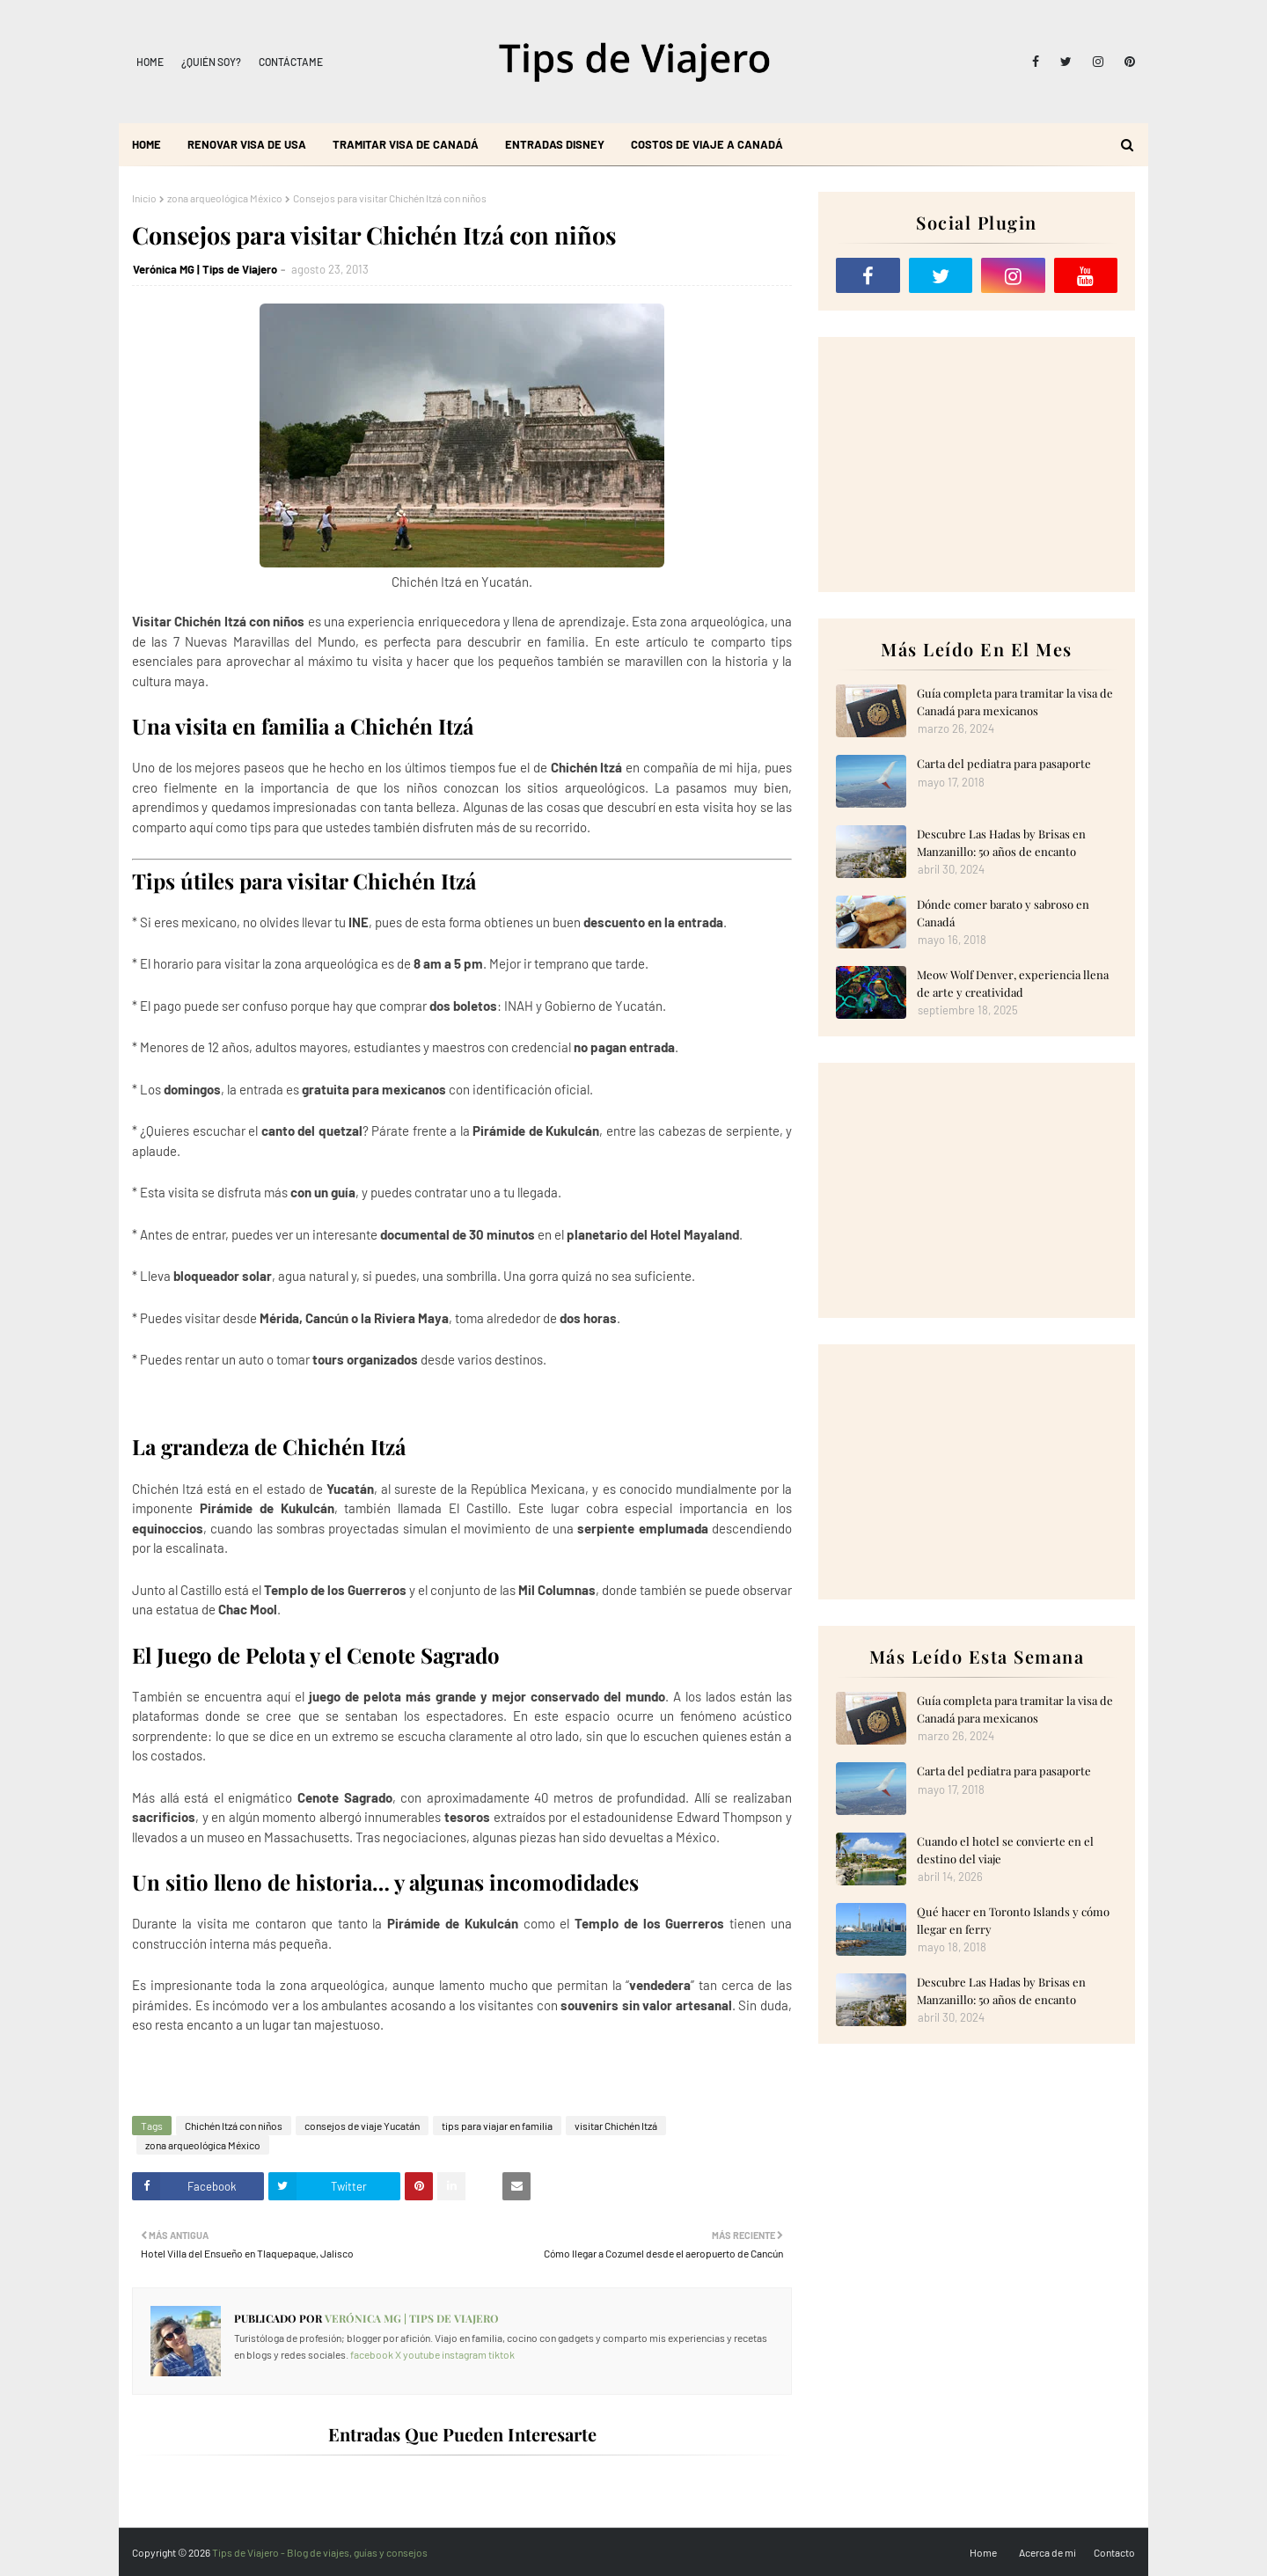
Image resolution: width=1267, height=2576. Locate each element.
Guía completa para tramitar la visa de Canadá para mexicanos (1015, 701)
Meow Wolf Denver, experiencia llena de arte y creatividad (1013, 983)
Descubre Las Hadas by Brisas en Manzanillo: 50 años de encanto (1001, 842)
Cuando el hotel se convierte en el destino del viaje (1005, 1849)
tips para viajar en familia (497, 2125)
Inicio (144, 198)
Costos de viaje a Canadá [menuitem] (707, 144)
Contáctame (291, 61)
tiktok (501, 2354)
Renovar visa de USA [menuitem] (246, 144)
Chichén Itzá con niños (233, 2125)
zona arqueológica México (224, 198)
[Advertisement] (976, 464)
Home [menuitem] (146, 144)
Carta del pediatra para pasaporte (1004, 763)
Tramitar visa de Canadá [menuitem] (406, 144)
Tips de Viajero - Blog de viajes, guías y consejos (320, 2552)
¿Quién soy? (211, 61)
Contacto (1114, 2552)
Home (150, 61)
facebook (371, 2354)
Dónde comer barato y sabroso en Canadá (1003, 912)
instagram (464, 2354)
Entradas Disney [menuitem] (554, 144)
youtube (421, 2354)
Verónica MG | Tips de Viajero (205, 269)
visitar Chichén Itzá (616, 2125)
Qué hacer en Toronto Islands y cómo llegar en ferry (1013, 1920)
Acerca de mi (1047, 2552)
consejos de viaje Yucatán (362, 2125)
